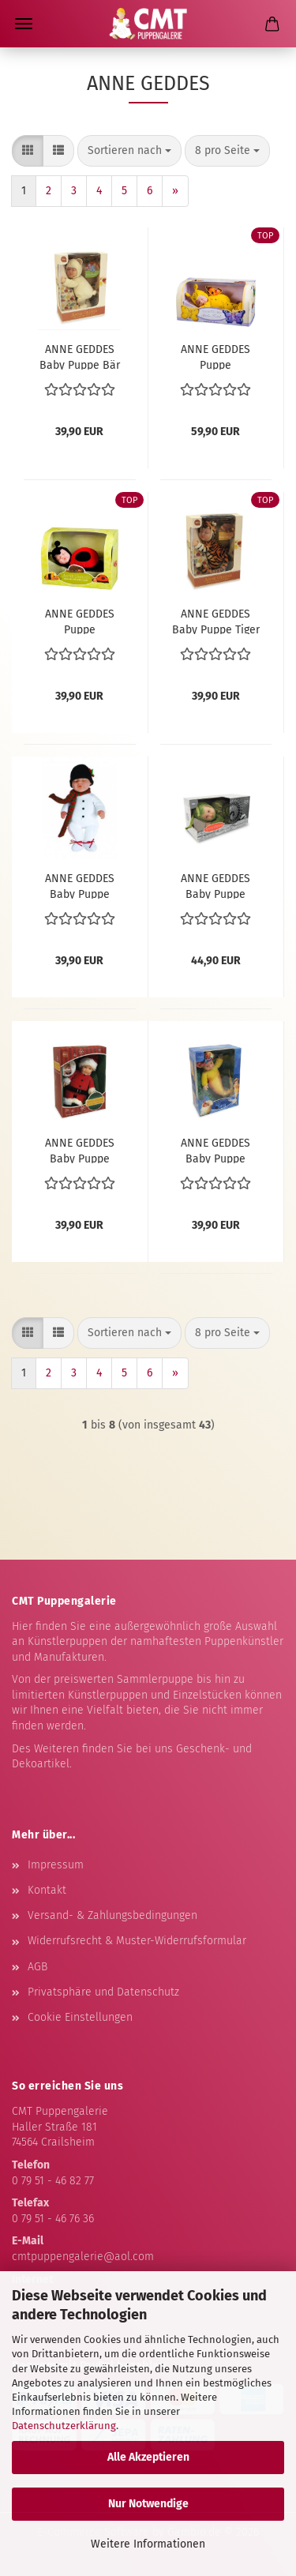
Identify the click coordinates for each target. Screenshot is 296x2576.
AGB (37, 1966)
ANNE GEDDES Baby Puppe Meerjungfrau (215, 1149)
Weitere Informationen (148, 2544)
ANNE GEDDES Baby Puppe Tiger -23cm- (216, 620)
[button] (27, 151)
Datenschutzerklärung (64, 2425)
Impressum (56, 1865)
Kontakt (47, 1890)
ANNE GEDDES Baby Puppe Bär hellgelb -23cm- (79, 356)
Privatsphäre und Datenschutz (103, 1992)
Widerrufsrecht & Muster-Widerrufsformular (137, 1940)
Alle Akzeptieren (148, 2457)
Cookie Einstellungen (80, 2017)
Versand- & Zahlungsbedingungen (112, 1915)
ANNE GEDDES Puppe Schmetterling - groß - (216, 356)
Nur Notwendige (148, 2503)
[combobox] (129, 151)
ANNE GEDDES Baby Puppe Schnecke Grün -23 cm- (215, 885)
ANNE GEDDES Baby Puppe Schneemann (79, 885)
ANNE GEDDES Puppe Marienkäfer (79, 620)
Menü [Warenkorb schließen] (23, 23)
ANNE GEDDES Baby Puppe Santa (79, 1149)
